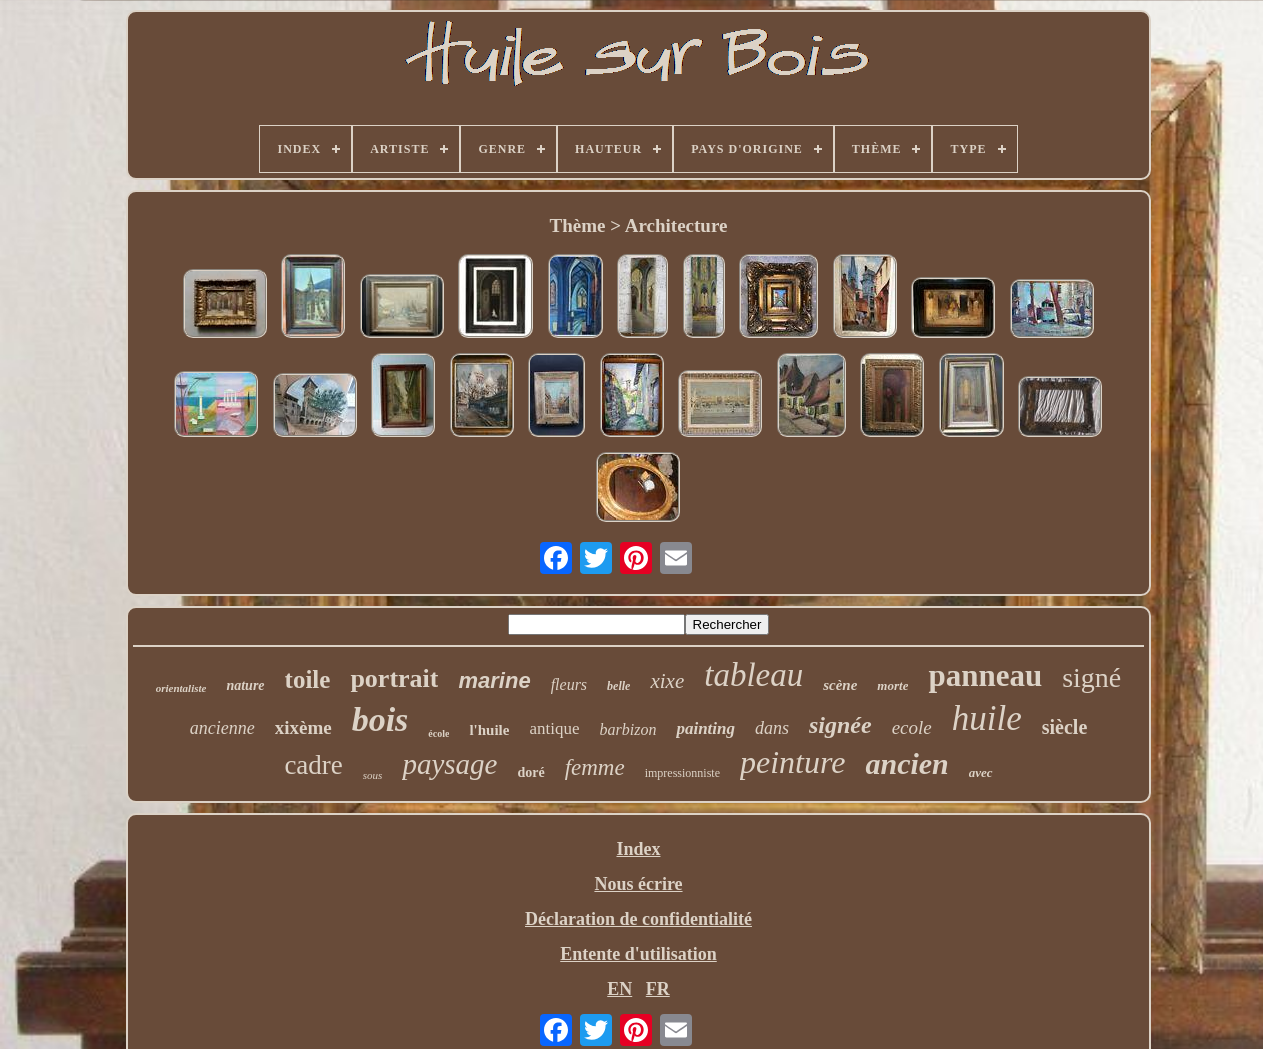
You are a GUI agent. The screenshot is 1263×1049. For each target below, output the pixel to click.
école (438, 733)
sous (373, 775)
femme (595, 767)
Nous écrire (638, 884)
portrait (394, 678)
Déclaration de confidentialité (638, 919)
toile (308, 679)
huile (987, 718)
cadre (313, 765)
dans (772, 728)
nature (245, 685)
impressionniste (682, 773)
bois (380, 719)
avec (981, 772)
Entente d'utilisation (638, 954)
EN (619, 989)
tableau (753, 675)
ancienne (222, 728)
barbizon (628, 729)
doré (530, 772)
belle (618, 686)
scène (840, 685)
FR (658, 989)
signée (840, 725)
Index (638, 849)
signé (1091, 677)
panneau (985, 675)
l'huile (489, 730)
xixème (303, 727)
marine (494, 680)
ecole (912, 727)
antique (554, 728)
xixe (667, 681)
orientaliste (181, 688)
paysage (449, 764)
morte (892, 685)
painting (705, 728)
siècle (1065, 727)
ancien (906, 763)
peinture (792, 762)
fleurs (569, 684)
